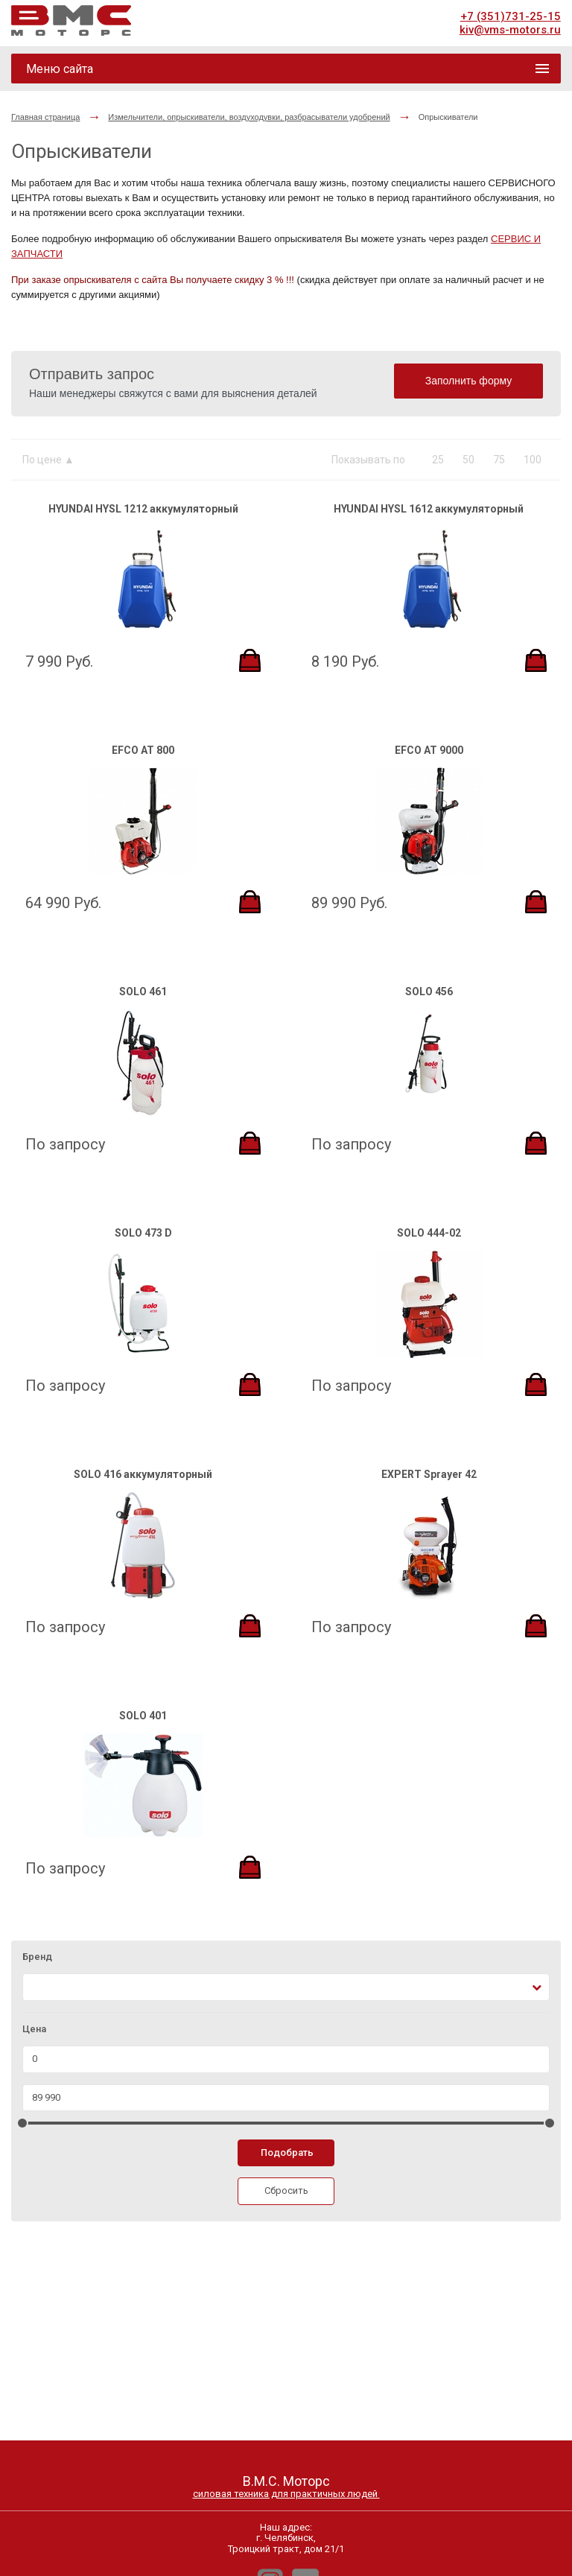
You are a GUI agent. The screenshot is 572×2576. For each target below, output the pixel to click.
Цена (34, 2029)
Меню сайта (59, 69)
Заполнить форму (468, 381)
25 (438, 460)
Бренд (37, 1957)
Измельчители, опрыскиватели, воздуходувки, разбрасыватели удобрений (249, 116)
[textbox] (35, 1987)
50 (468, 460)
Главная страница (45, 116)
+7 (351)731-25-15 (510, 16)
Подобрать (287, 2152)
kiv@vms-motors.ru (510, 30)
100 (532, 460)
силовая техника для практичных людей (286, 2493)
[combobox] (286, 1987)
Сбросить (286, 2190)
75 (499, 460)
